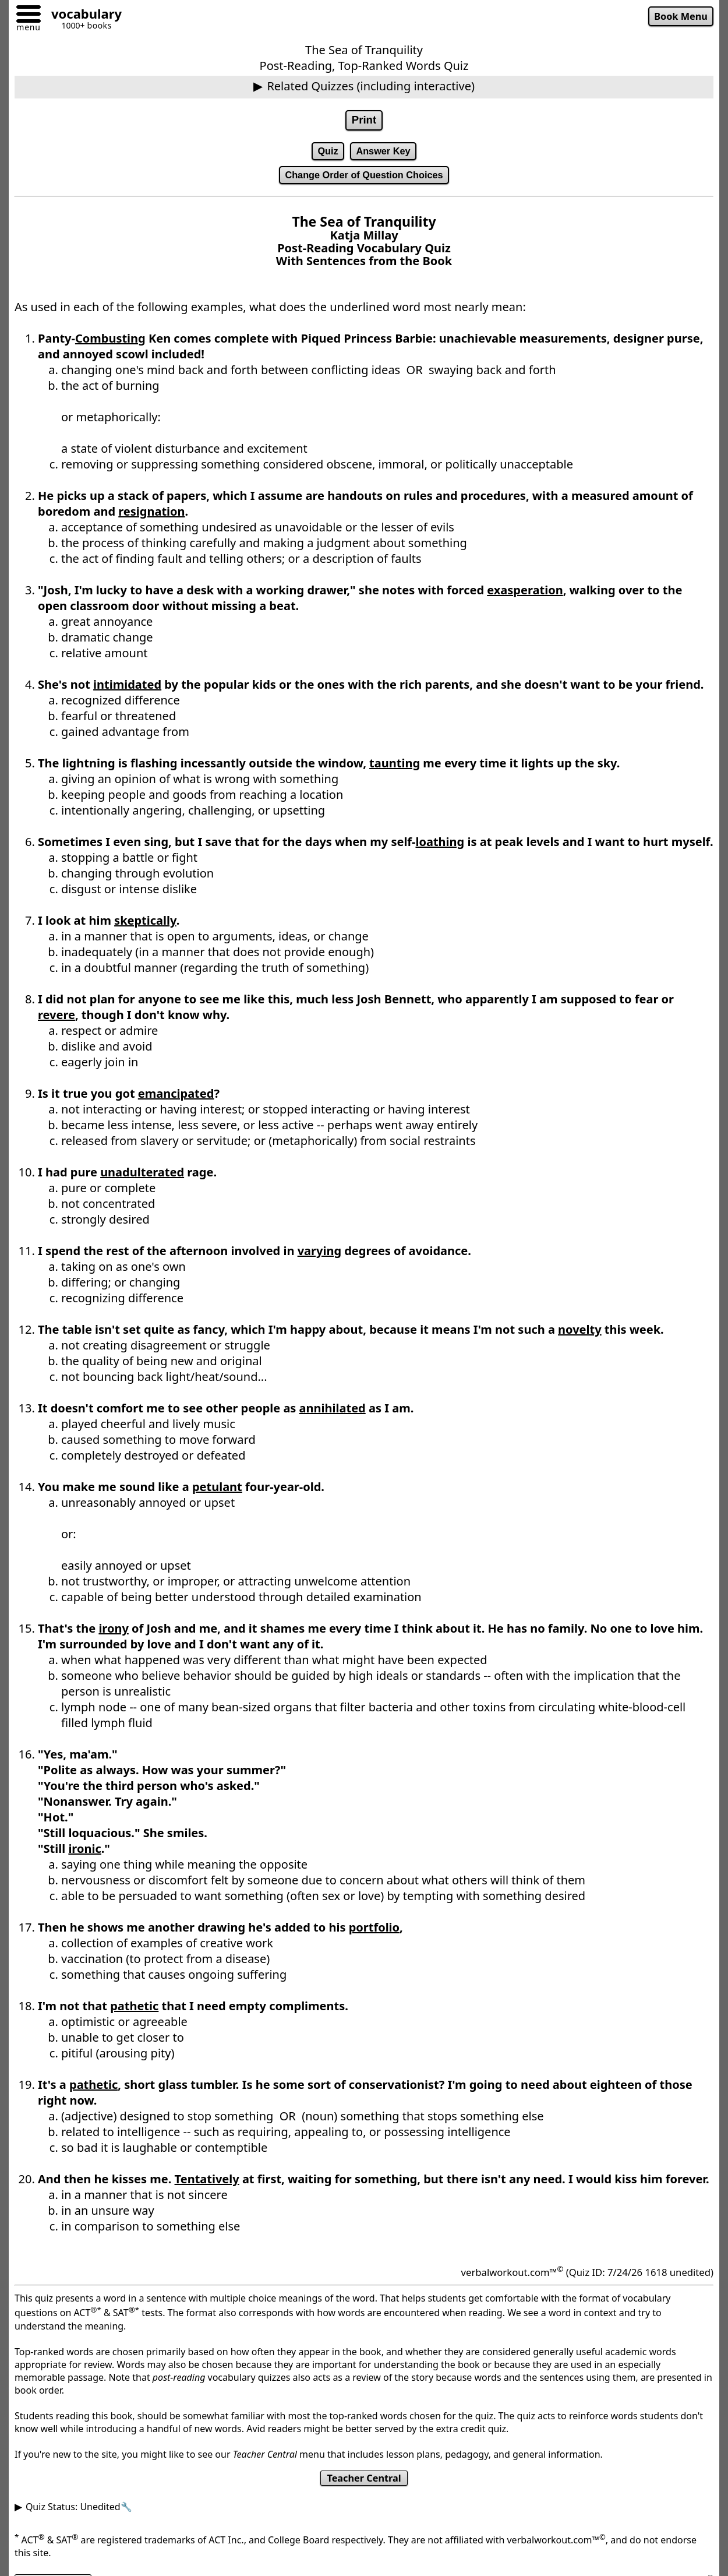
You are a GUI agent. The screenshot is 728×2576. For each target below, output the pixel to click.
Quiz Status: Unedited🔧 (79, 2511)
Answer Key (384, 152)
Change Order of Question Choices (364, 178)
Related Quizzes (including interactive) (371, 86)
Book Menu (679, 17)
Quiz (325, 152)
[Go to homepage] (82, 15)
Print (364, 120)
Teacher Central (364, 2483)
